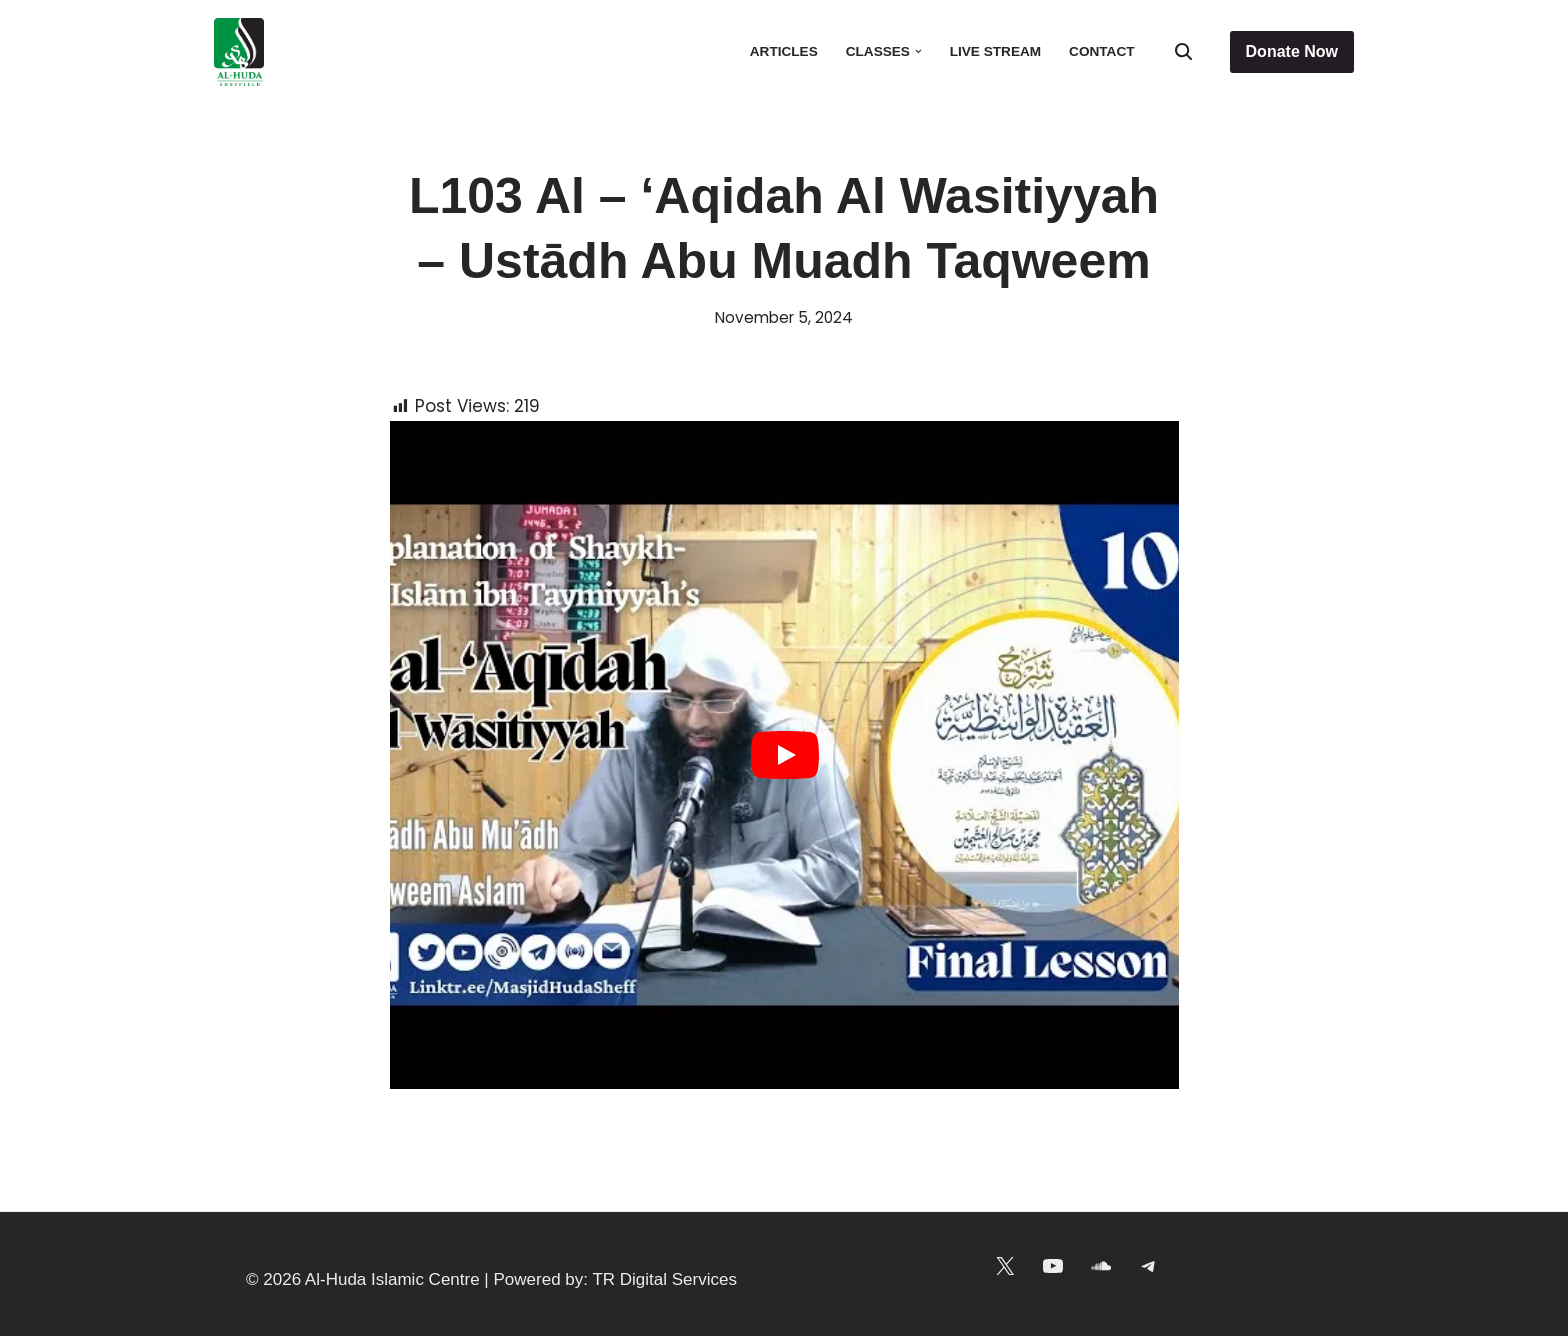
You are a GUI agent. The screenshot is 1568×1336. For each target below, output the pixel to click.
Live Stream (995, 51)
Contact (1101, 51)
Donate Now (1292, 51)
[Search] (1183, 51)
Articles (784, 51)
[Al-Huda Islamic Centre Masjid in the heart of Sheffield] (239, 52)
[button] (918, 51)
